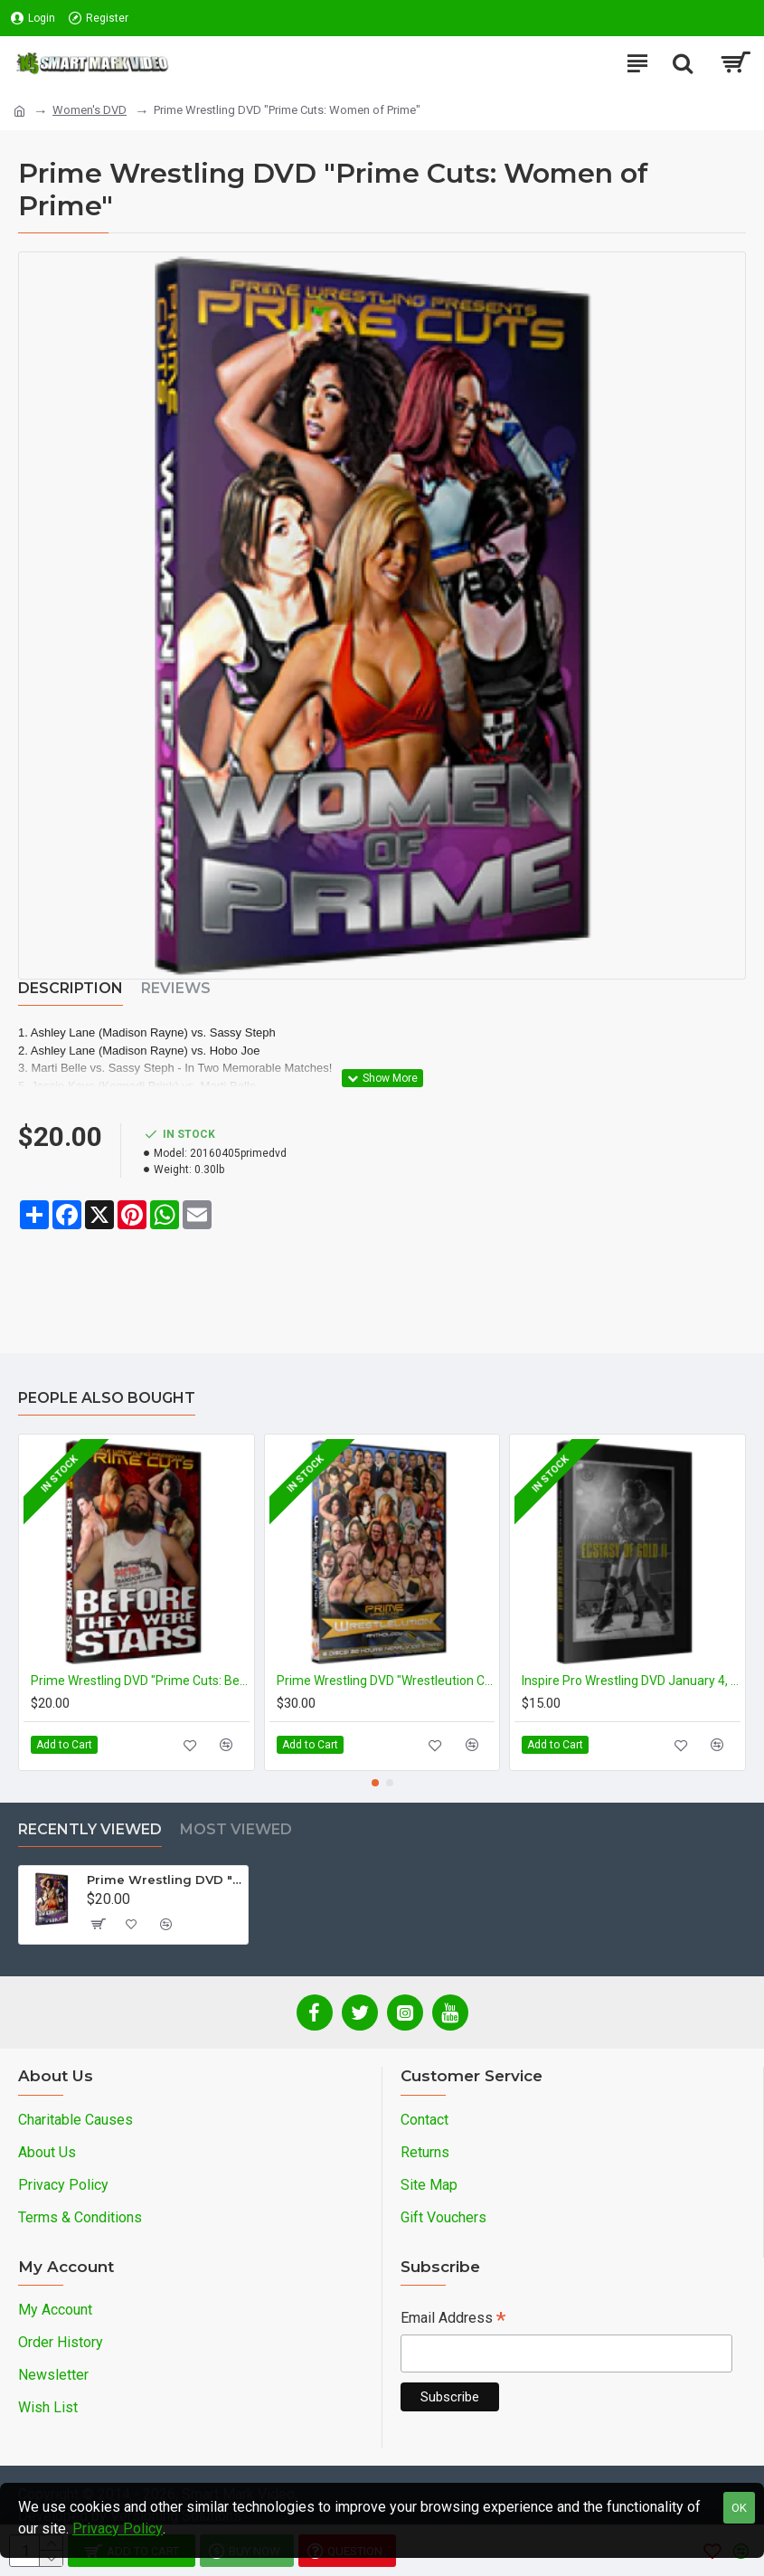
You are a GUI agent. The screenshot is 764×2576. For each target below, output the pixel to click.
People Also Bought (106, 1397)
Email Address (453, 2319)
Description (70, 988)
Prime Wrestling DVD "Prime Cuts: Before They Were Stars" (140, 1680)
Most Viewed (236, 1829)
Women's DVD (89, 110)
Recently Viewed (90, 1829)
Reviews (176, 988)
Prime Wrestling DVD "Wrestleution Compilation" (386, 1680)
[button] (375, 1782)
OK (739, 2507)
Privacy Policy (117, 2528)
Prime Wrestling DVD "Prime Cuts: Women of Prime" (164, 1879)
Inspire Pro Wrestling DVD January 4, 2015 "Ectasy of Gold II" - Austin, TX (631, 1680)
